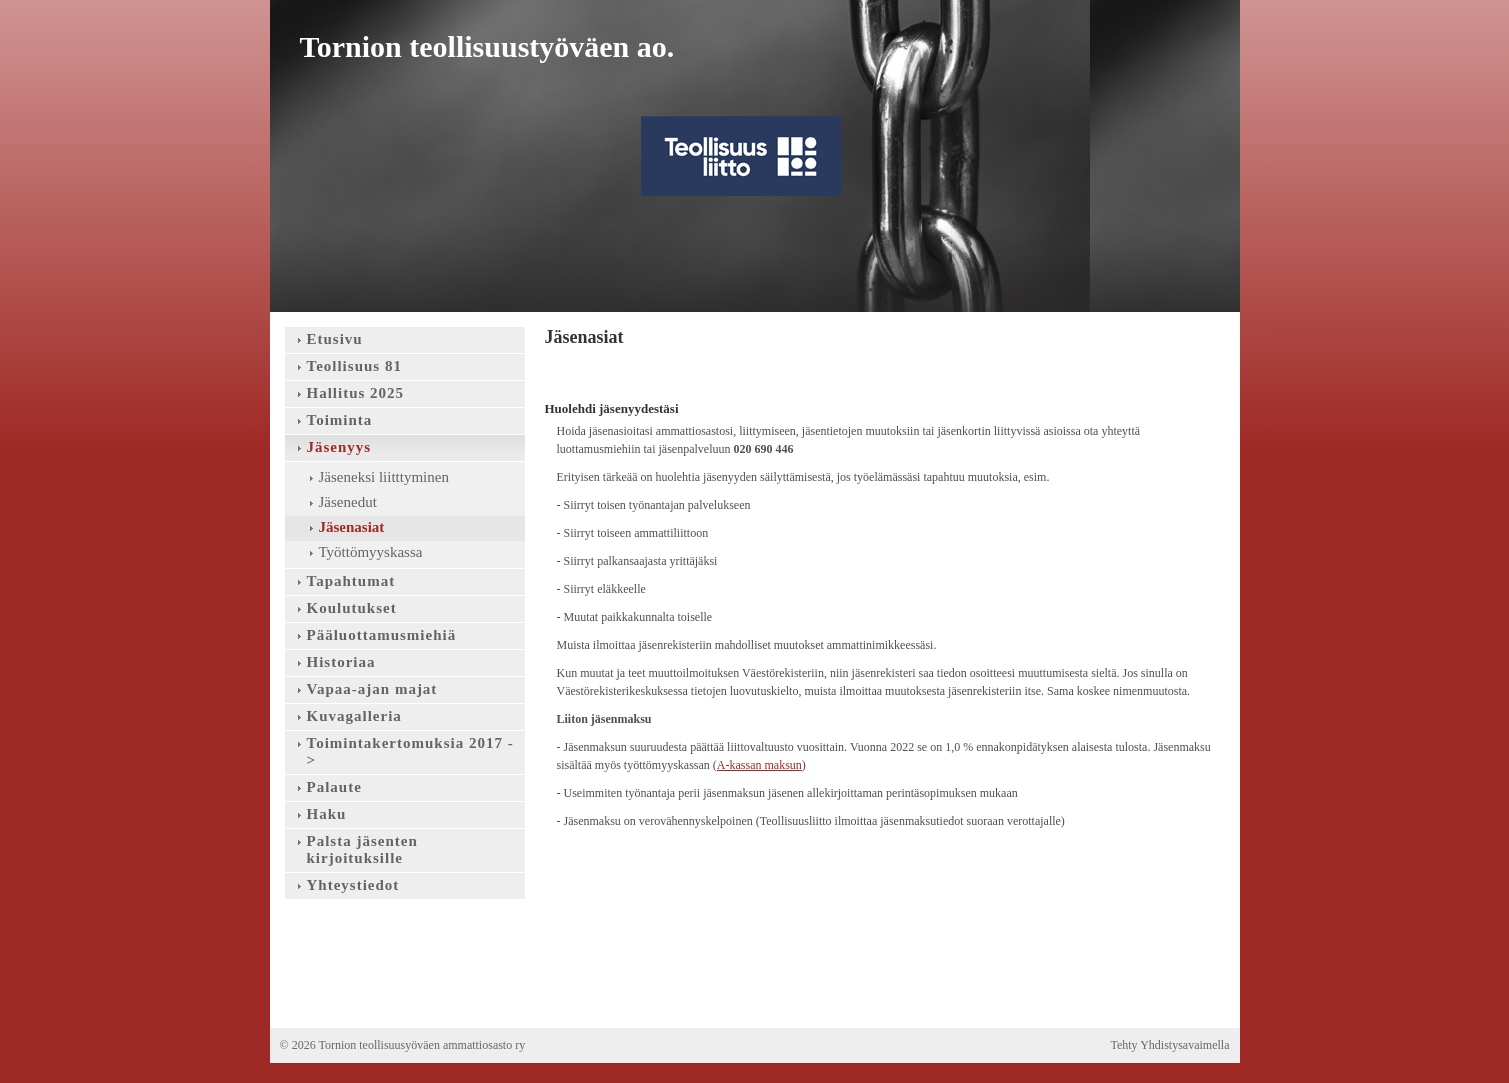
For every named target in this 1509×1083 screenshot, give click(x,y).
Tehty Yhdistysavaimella (1169, 1045)
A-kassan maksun (759, 765)
